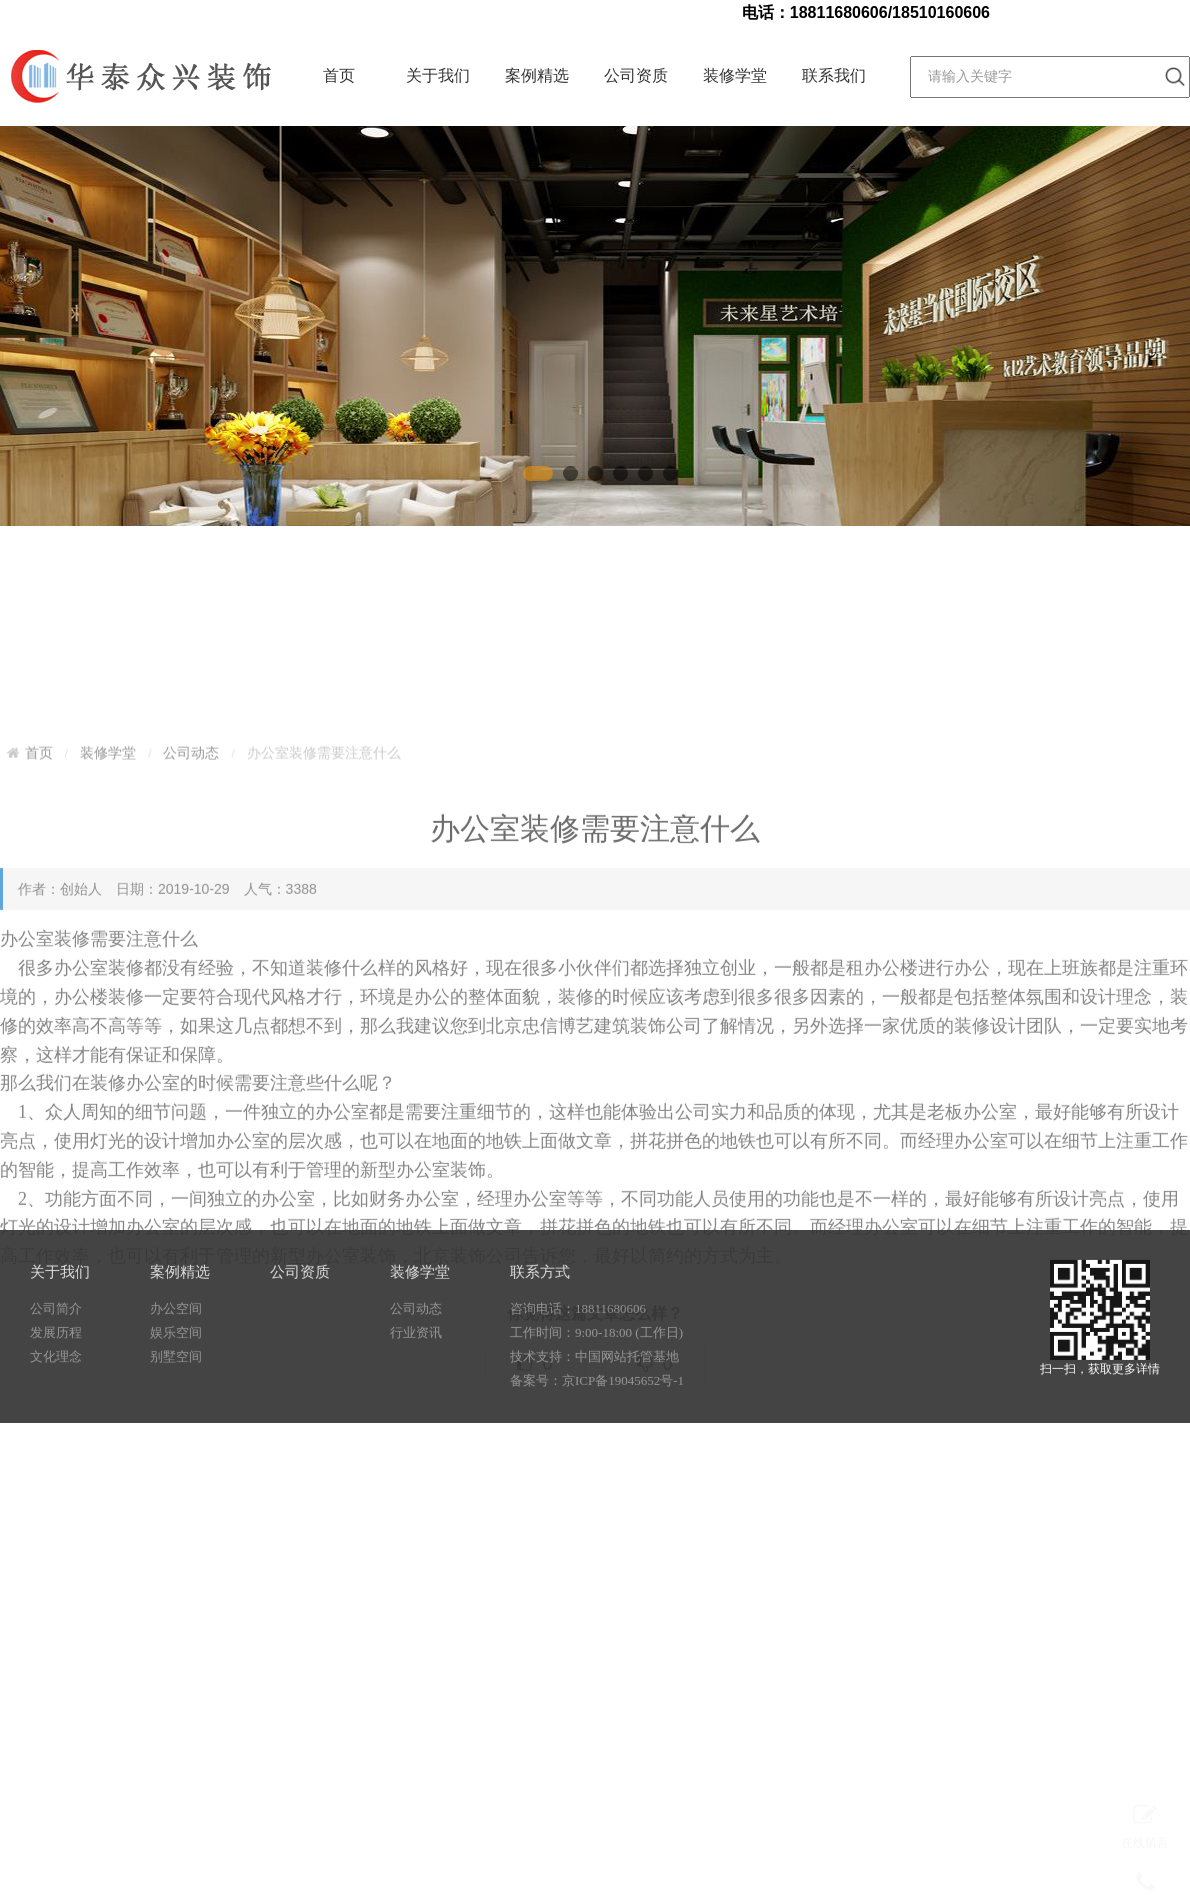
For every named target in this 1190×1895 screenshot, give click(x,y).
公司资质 (636, 75)
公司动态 (191, 928)
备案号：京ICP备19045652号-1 (597, 1418)
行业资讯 (416, 1370)
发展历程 (56, 1370)
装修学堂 (735, 75)
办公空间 (176, 1346)
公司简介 (56, 1346)
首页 (339, 75)
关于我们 (438, 75)
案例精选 (537, 75)
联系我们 (834, 75)
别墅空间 (176, 1394)
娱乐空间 (176, 1370)
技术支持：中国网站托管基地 (594, 1394)
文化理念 (56, 1394)
